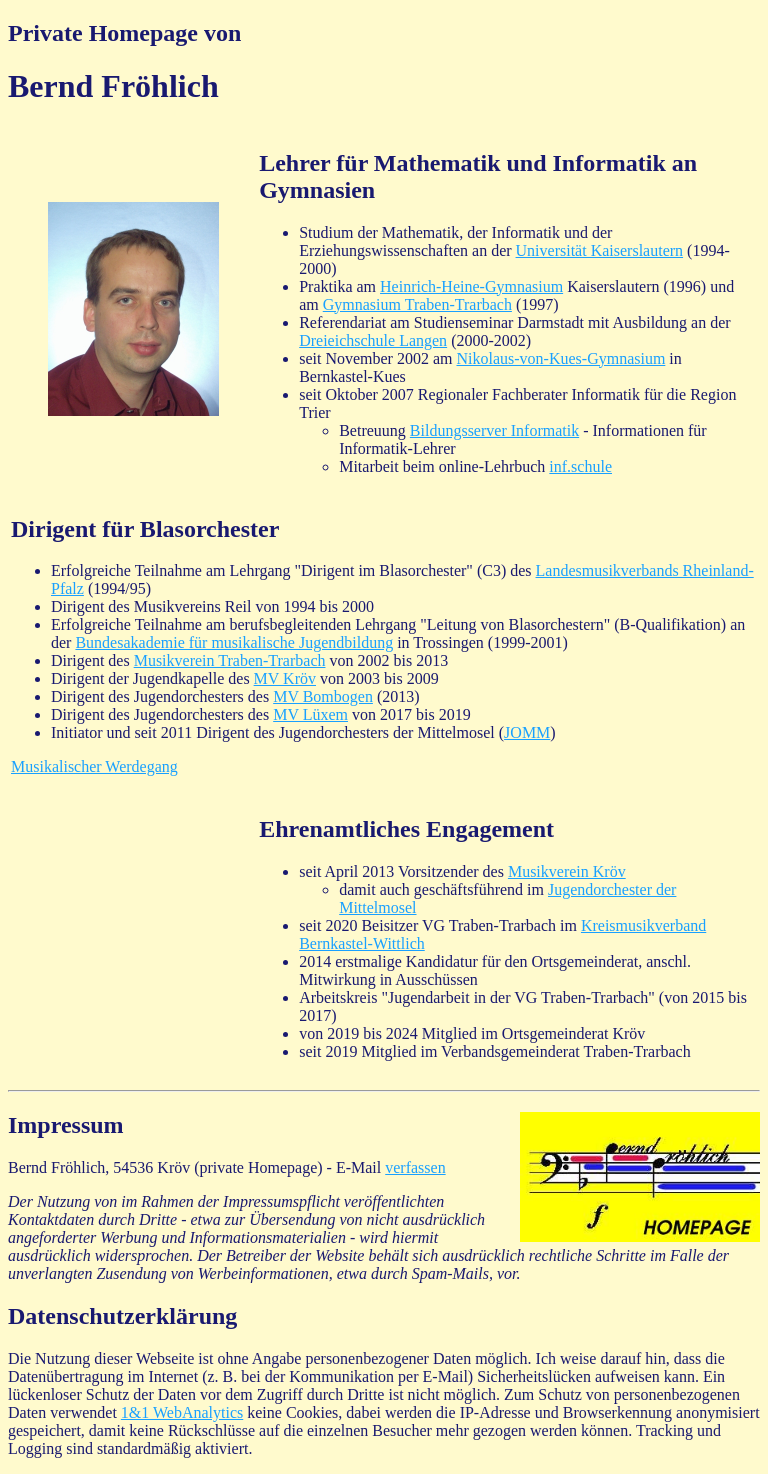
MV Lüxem (310, 714)
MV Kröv (285, 678)
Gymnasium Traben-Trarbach (417, 304)
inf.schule (580, 466)
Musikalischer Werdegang (94, 766)
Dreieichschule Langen (373, 340)
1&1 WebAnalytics (182, 1412)
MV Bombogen (323, 696)
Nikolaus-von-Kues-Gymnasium (560, 358)
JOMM (527, 732)
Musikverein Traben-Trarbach (230, 660)
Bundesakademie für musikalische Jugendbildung (234, 642)
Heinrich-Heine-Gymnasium (471, 286)
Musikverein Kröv (567, 871)
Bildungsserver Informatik (494, 430)
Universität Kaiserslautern (600, 250)
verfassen (415, 1167)
